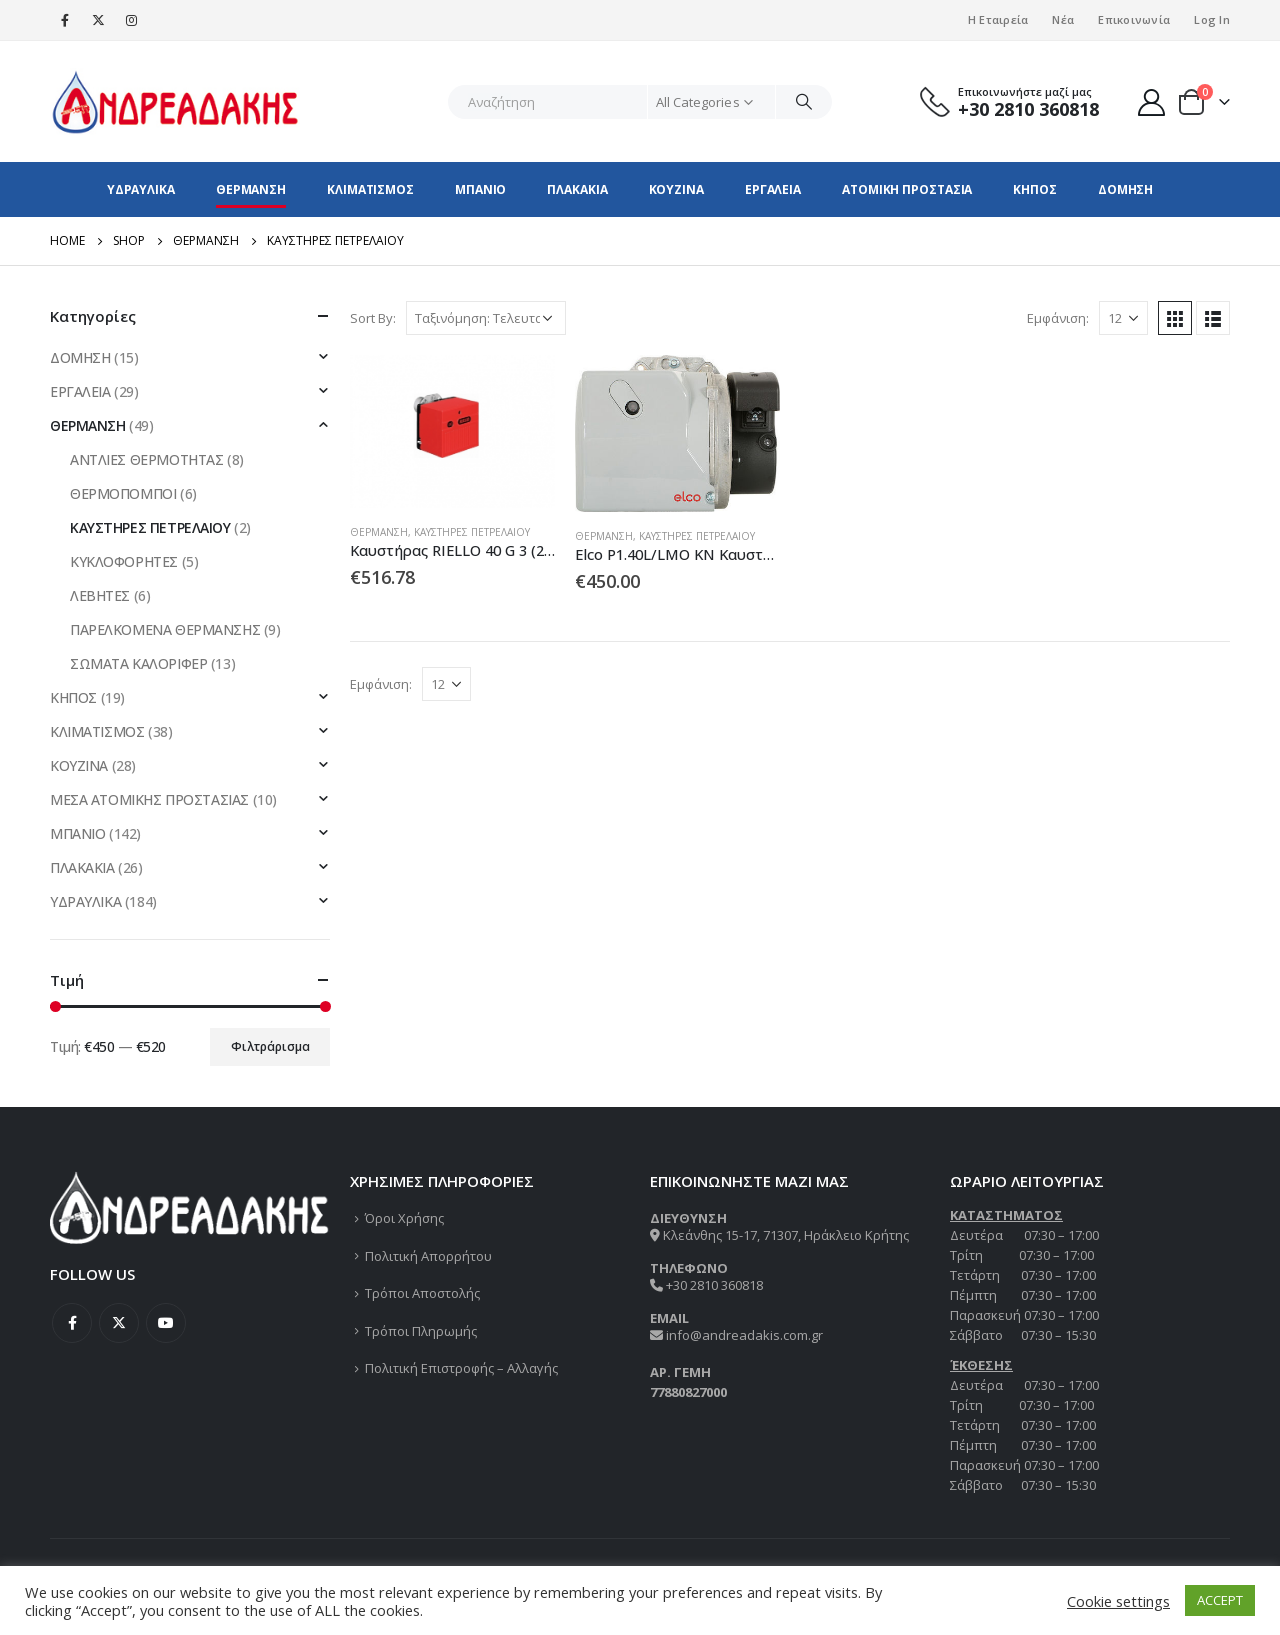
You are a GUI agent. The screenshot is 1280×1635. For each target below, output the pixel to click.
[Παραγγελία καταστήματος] (486, 318)
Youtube (166, 1323)
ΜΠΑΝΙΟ (480, 189)
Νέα (1063, 19)
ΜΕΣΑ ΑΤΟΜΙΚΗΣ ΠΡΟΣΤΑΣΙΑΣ (149, 799)
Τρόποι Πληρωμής (421, 1331)
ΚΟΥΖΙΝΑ (676, 189)
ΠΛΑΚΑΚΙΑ (577, 189)
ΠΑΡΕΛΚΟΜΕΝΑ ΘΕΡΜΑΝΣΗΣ (165, 629)
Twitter (119, 1323)
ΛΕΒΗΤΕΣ (100, 595)
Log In (1212, 19)
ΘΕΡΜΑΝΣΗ (251, 189)
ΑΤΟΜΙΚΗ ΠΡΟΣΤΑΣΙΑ (907, 189)
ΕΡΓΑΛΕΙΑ (773, 189)
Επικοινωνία (1134, 19)
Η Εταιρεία (998, 19)
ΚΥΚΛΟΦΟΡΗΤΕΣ (124, 561)
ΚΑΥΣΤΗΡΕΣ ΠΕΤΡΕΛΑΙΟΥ (472, 532)
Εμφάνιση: (1058, 318)
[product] (452, 431)
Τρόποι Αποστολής (422, 1293)
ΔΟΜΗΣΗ (1125, 189)
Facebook (72, 1323)
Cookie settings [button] (1118, 1601)
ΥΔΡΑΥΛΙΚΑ (141, 189)
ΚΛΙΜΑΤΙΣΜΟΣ (370, 189)
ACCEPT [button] (1220, 1600)
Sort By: (373, 318)
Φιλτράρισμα (270, 1046)
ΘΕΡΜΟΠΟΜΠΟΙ (123, 493)
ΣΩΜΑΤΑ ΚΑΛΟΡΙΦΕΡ (138, 663)
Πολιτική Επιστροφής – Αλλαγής (461, 1368)
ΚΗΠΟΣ (1035, 189)
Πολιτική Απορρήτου (428, 1256)
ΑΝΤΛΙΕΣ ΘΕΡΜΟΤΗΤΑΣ (146, 459)
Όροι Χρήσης (404, 1218)
